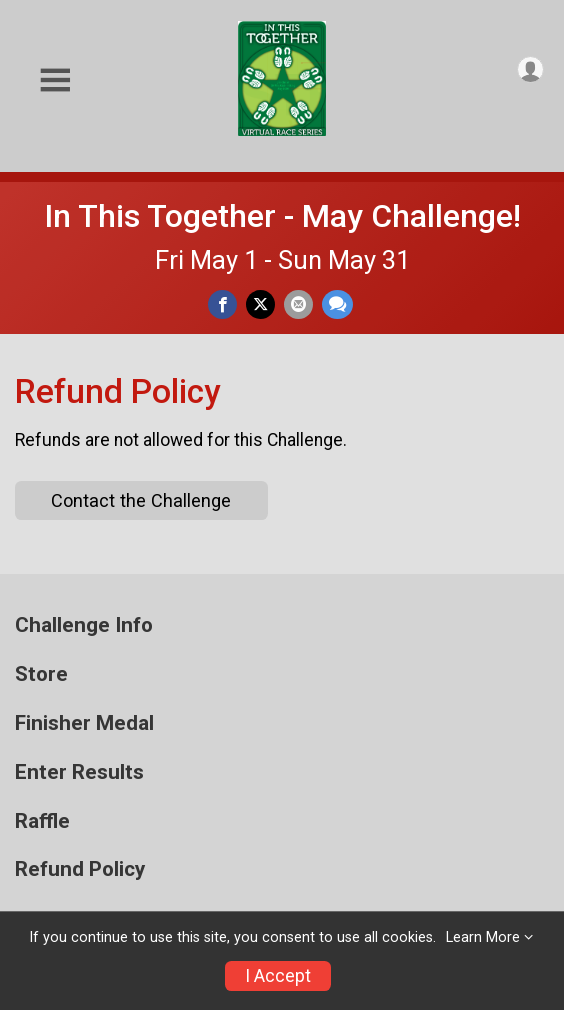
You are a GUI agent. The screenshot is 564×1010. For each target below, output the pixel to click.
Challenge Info (84, 625)
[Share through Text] (337, 304)
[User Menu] (530, 69)
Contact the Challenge (141, 500)
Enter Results (79, 772)
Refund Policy (80, 869)
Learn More (483, 937)
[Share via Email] (298, 304)
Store (41, 674)
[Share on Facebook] (222, 304)
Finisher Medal (84, 723)
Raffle (42, 821)
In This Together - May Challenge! (282, 216)
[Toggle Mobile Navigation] (55, 80)
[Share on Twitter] (260, 304)
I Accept (278, 976)
